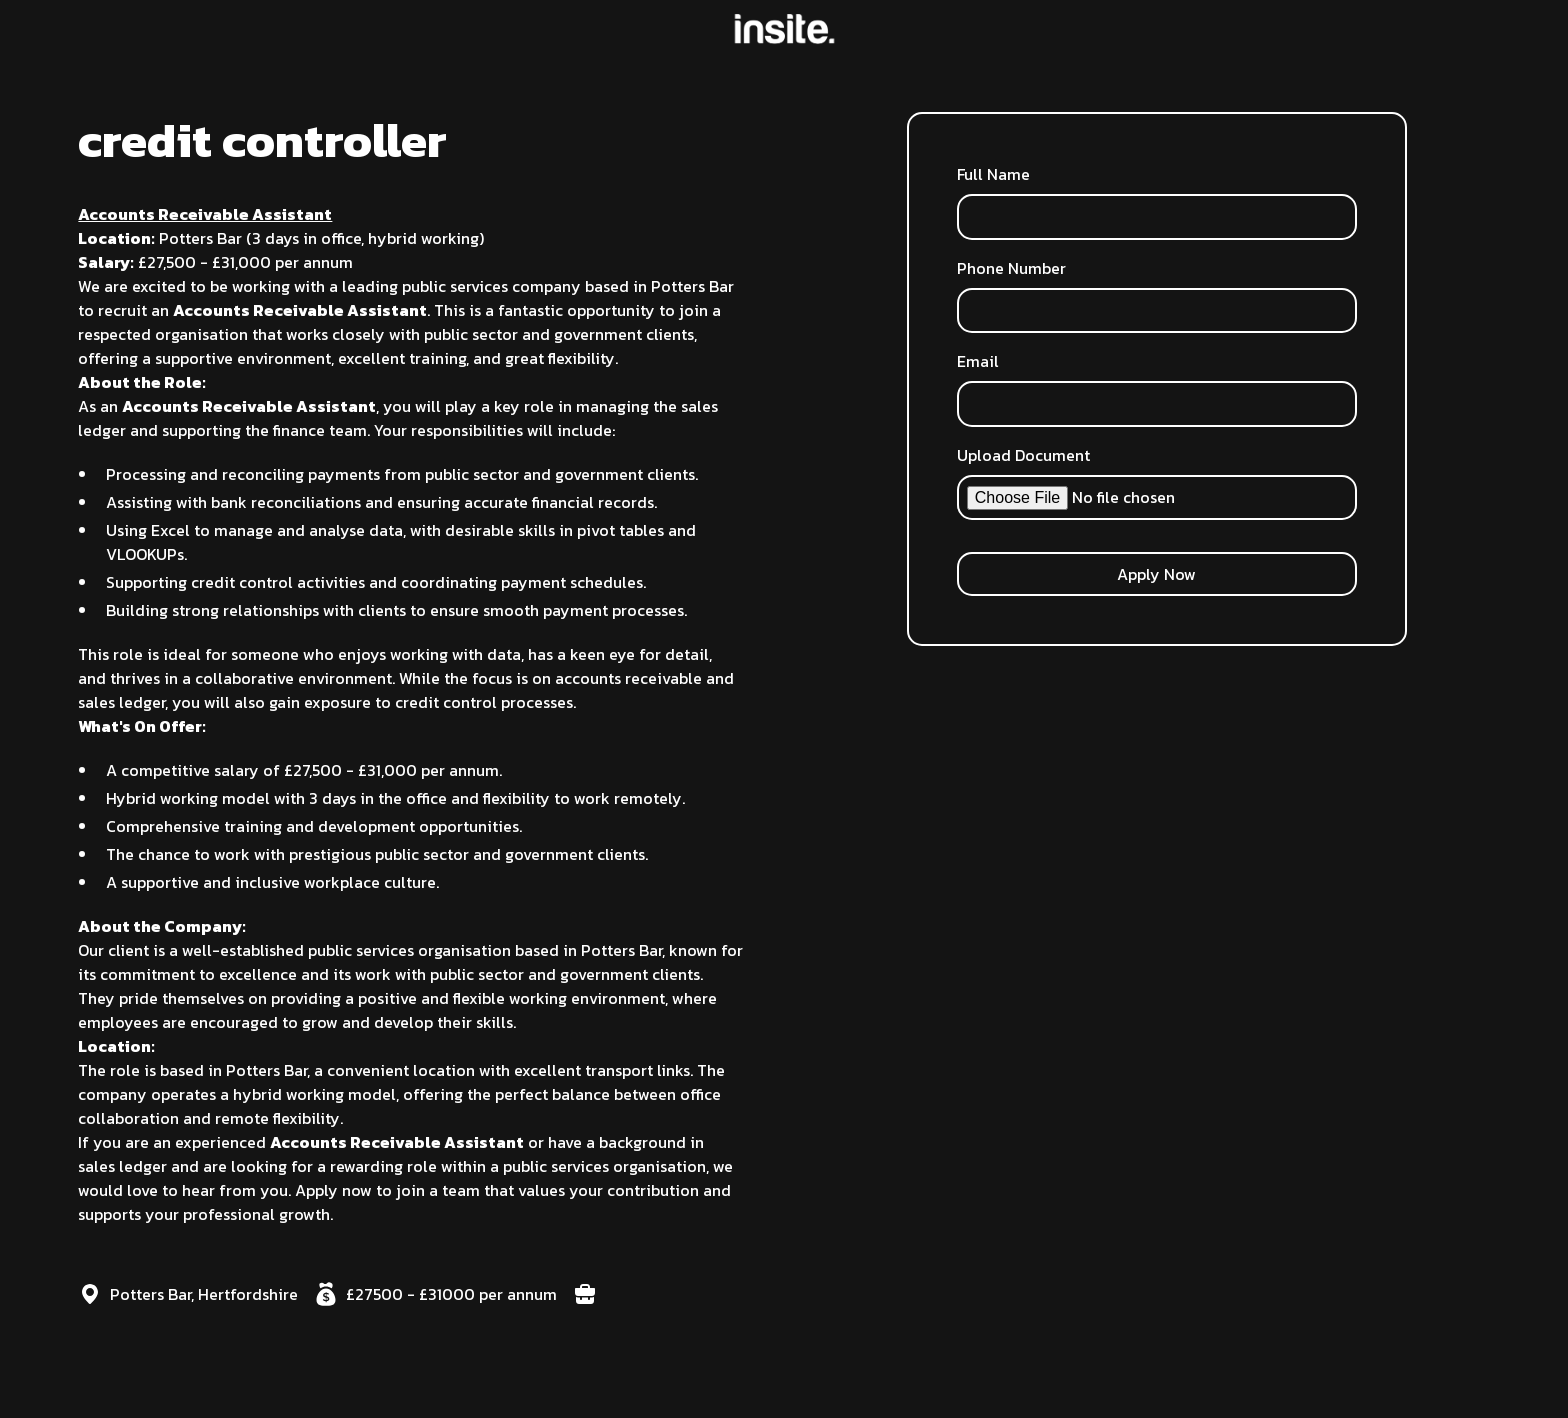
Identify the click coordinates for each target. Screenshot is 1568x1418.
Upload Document (1023, 455)
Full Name (993, 174)
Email (978, 361)
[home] (784, 29)
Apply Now (1156, 574)
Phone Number (1011, 268)
